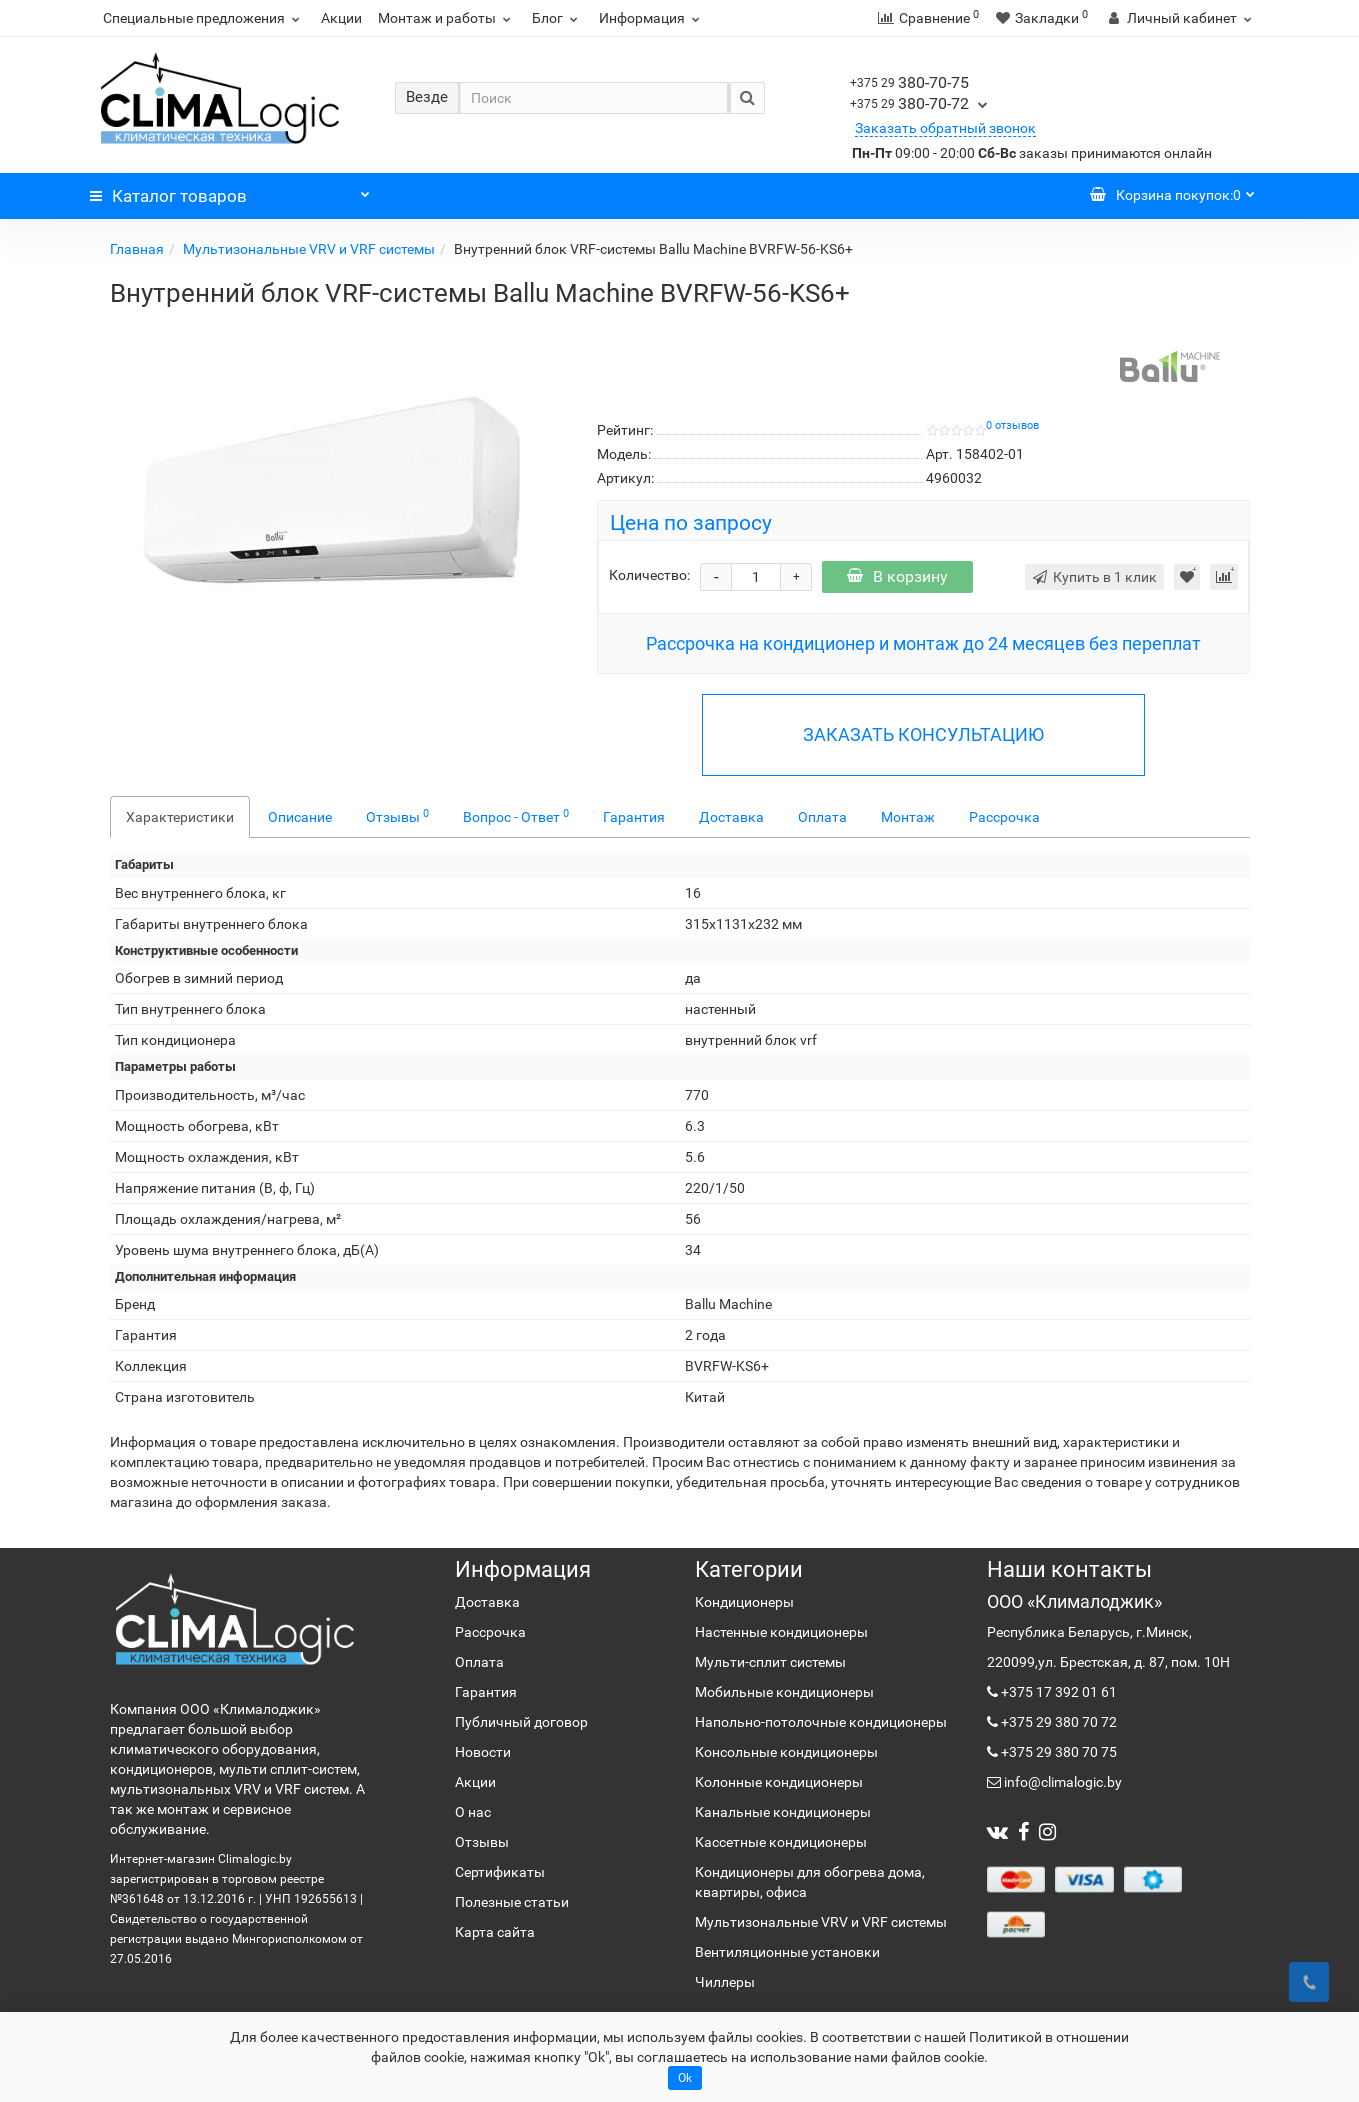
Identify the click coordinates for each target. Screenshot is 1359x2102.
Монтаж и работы (447, 18)
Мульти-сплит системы (770, 1662)
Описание (300, 817)
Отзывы (397, 816)
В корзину (897, 576)
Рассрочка (1004, 817)
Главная (137, 249)
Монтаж (908, 817)
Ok (685, 2078)
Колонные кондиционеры (779, 1782)
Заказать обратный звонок (945, 128)
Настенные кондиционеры (781, 1632)
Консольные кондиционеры (786, 1752)
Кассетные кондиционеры (781, 1842)
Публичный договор (521, 1722)
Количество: (649, 575)
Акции (341, 18)
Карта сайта (495, 1932)
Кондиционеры (744, 1602)
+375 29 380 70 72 (1057, 1722)
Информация (652, 18)
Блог (557, 18)
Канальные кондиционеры (783, 1812)
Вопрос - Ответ (516, 816)
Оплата (822, 817)
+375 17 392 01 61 (1057, 1692)
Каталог (230, 191)
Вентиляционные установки (787, 1952)
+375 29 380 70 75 (1057, 1752)
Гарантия (634, 817)
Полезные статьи (512, 1902)
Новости (483, 1752)
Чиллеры (725, 1982)
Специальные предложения (204, 18)
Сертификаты (500, 1872)
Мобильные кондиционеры (784, 1692)
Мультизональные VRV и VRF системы (309, 249)
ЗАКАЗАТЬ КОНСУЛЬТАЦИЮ (923, 734)
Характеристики (180, 817)
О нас (473, 1812)
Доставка (731, 817)
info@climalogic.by (1061, 1782)
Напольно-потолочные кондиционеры (821, 1722)
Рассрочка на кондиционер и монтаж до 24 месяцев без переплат (923, 643)
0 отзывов (1012, 425)
